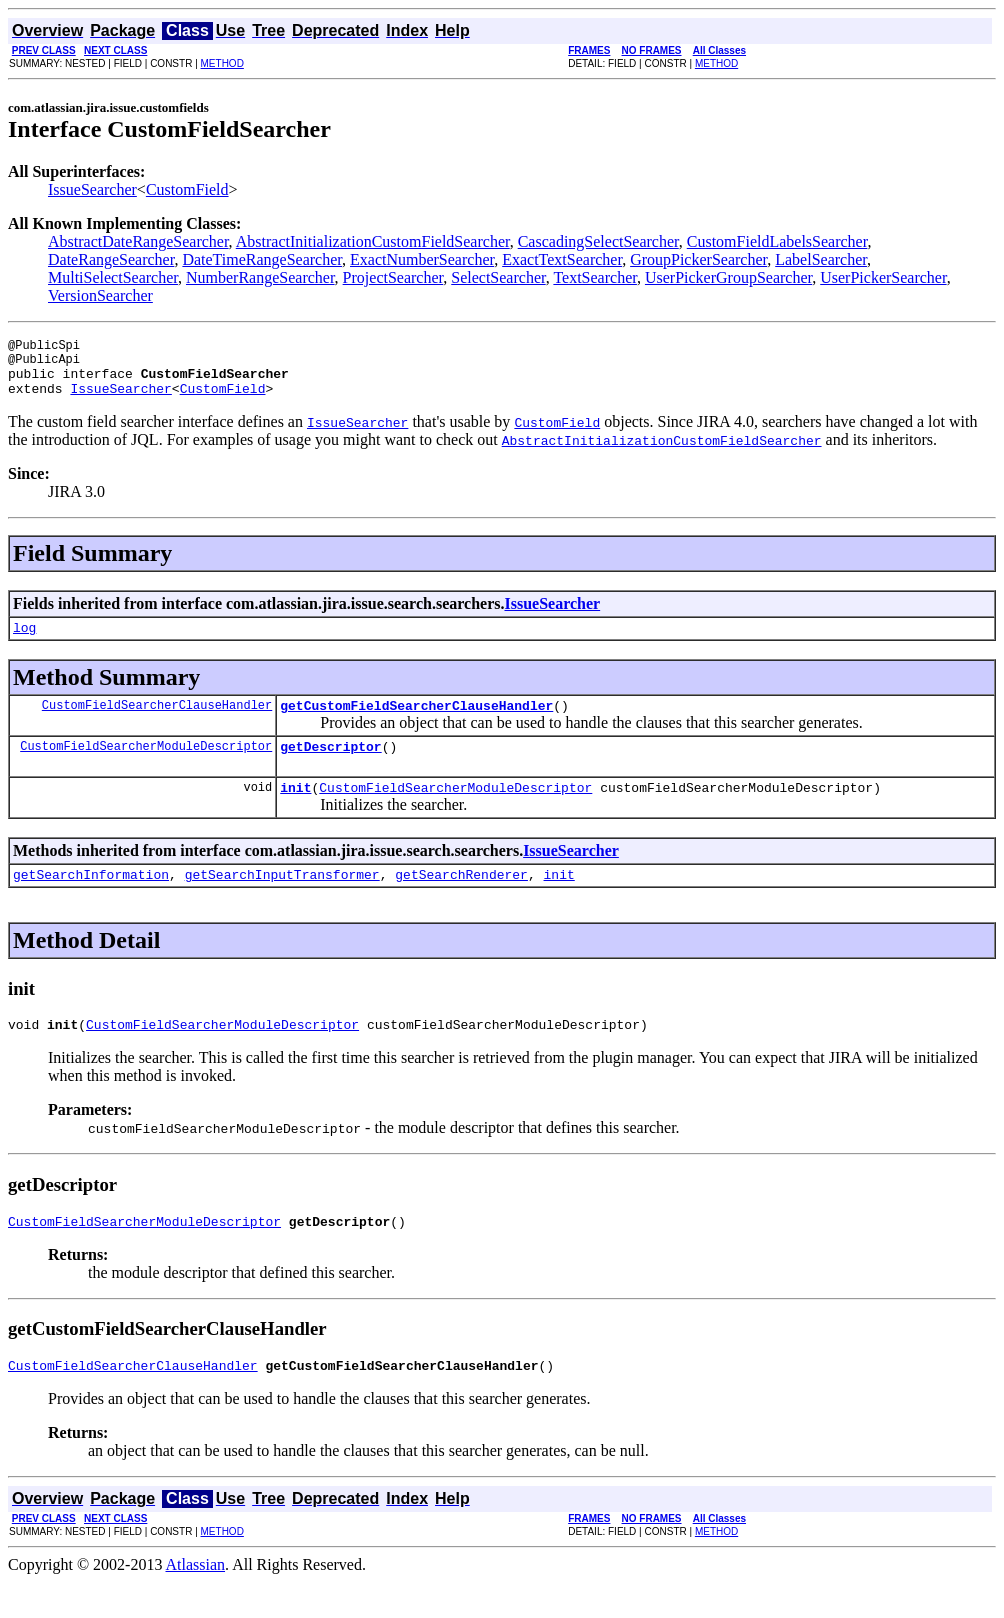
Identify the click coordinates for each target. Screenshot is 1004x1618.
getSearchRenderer (461, 901)
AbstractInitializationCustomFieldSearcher (373, 241)
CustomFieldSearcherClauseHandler (157, 722)
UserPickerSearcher (883, 277)
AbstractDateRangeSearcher (138, 241)
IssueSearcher (92, 189)
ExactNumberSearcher (422, 259)
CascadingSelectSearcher (598, 241)
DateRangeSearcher (111, 259)
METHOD (222, 63)
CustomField (187, 189)
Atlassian (196, 1600)
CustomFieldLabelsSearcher (777, 241)
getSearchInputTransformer (282, 901)
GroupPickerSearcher (698, 259)
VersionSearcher (100, 295)
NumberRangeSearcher (260, 277)
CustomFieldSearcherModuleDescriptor (146, 766)
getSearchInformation (91, 901)
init (295, 811)
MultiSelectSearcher (113, 277)
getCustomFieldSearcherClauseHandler (416, 723)
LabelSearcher (821, 259)
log (24, 642)
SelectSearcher (498, 277)
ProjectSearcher (393, 277)
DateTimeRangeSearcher (262, 259)
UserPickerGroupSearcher (728, 277)
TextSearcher (595, 277)
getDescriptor (330, 767)
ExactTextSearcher (562, 259)
